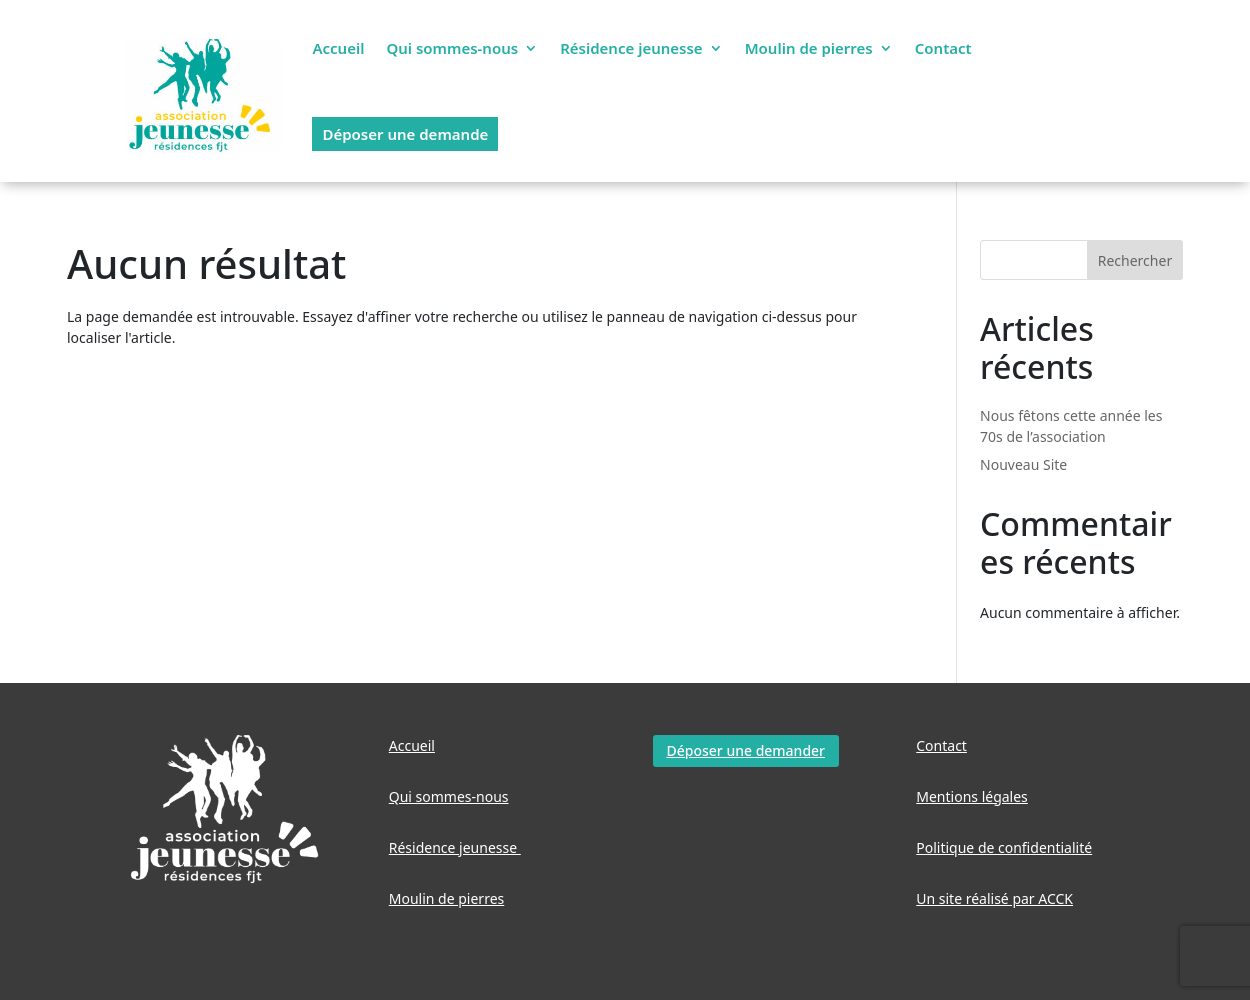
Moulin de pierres (809, 48)
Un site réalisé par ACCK (994, 898)
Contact (943, 48)
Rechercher (1135, 260)
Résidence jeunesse (631, 48)
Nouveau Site (1023, 464)
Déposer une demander (746, 750)
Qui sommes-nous (452, 48)
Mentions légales (972, 796)
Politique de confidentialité (1004, 847)
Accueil (338, 48)
